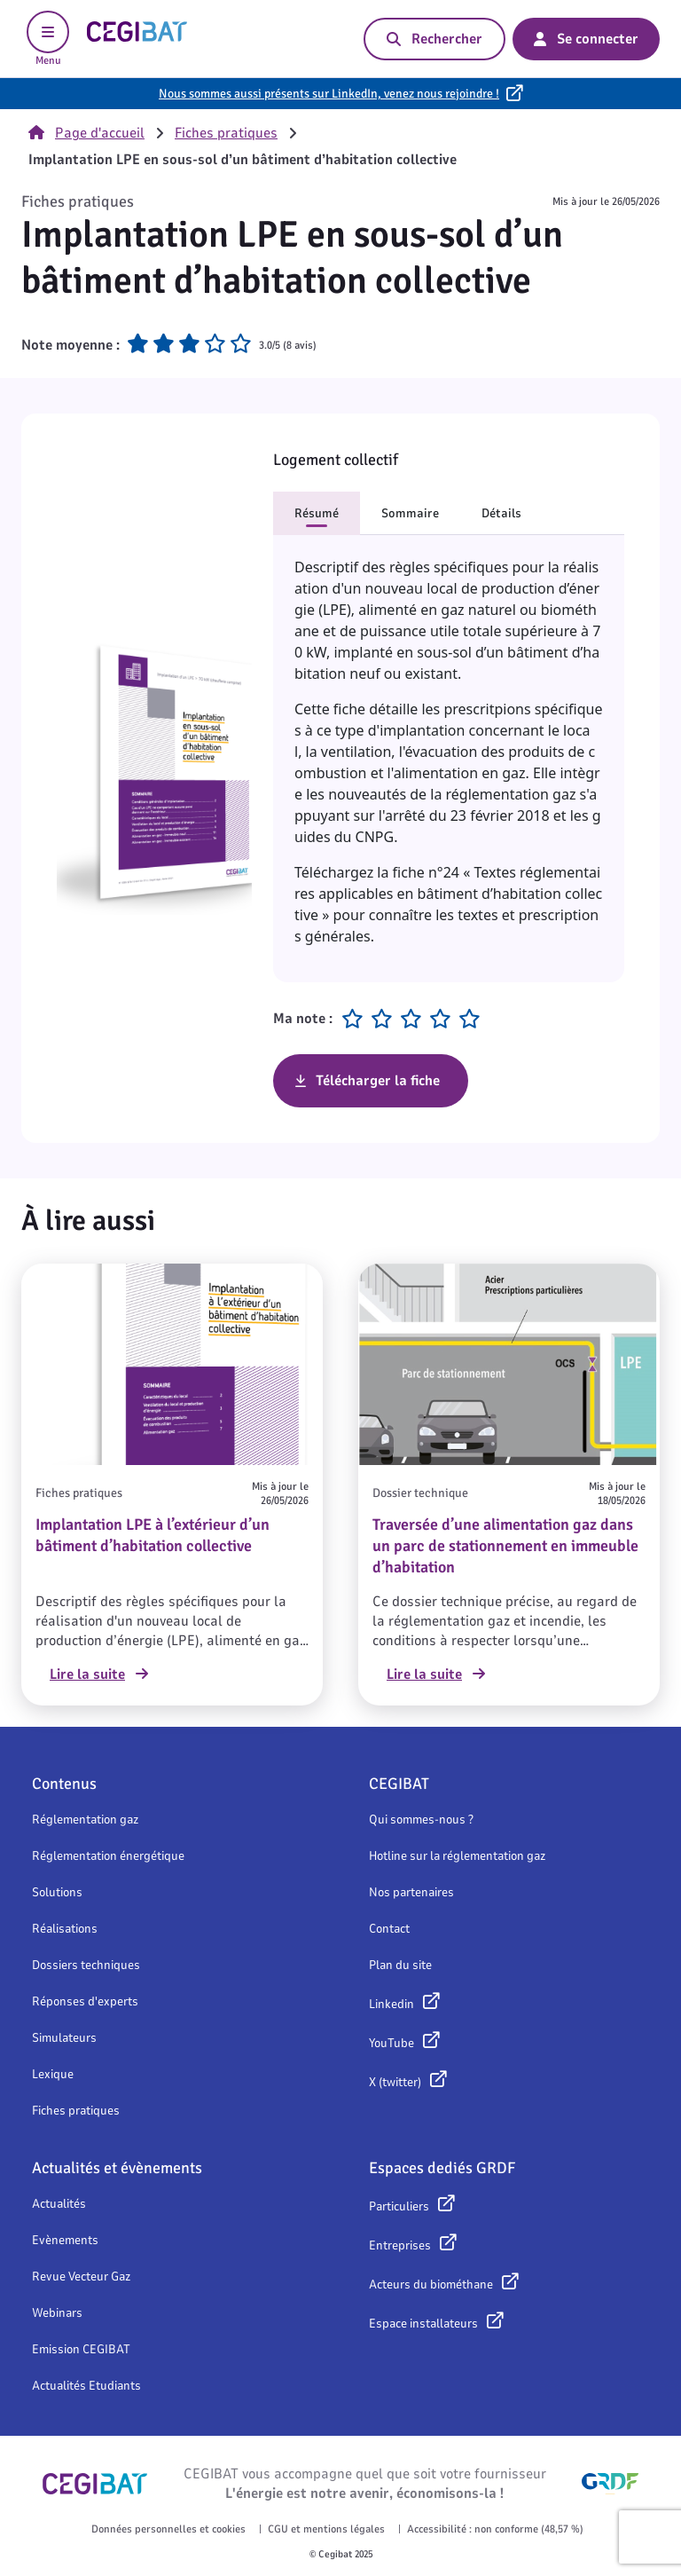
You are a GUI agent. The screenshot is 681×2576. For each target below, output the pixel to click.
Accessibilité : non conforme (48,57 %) (495, 2529)
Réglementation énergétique (108, 1855)
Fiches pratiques (226, 133)
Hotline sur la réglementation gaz (457, 1855)
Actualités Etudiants (86, 2385)
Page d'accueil (86, 133)
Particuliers (399, 2206)
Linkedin (391, 2004)
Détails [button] (501, 513)
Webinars (57, 2312)
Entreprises (400, 2245)
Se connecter (586, 39)
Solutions (57, 1892)
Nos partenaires (411, 1892)
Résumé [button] (316, 513)
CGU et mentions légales (326, 2529)
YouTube (391, 2043)
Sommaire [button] (410, 513)
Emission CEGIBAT (81, 2349)
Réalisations (65, 1928)
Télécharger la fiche (378, 1081)
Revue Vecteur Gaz (81, 2276)
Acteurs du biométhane (431, 2284)
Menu (48, 39)
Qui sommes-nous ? (421, 1819)
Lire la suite (99, 1674)
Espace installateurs (423, 2323)
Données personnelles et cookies (168, 2529)
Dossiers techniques (86, 1965)
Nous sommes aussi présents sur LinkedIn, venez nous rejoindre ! (329, 93)
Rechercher (434, 39)
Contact (389, 1928)
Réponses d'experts (85, 2001)
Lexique (53, 2074)
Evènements (65, 2240)
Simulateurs (64, 2037)
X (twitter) (395, 2082)
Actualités (59, 2203)
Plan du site (400, 1965)
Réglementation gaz (85, 1819)
